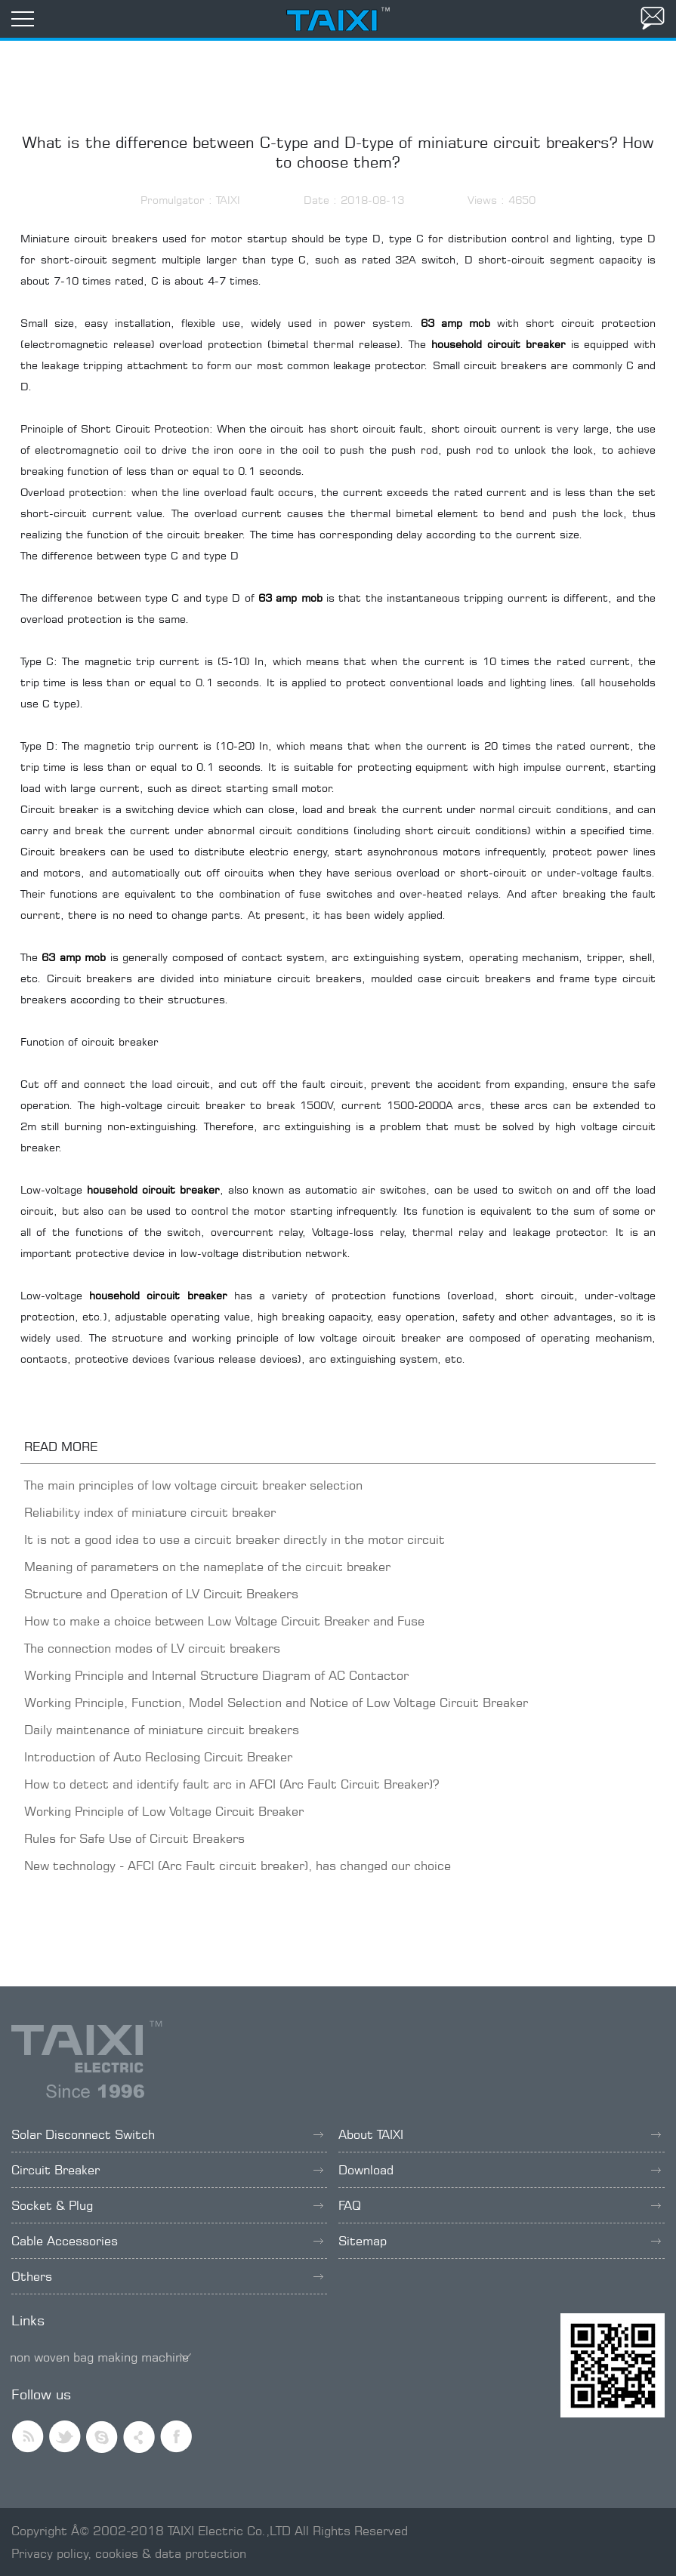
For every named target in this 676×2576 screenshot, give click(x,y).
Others (167, 2276)
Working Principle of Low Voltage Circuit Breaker (164, 1811)
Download (500, 2169)
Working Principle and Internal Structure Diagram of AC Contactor (216, 1675)
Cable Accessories (167, 2240)
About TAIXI (500, 2134)
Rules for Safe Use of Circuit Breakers (134, 1838)
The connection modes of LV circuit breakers (152, 1648)
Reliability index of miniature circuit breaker (150, 1512)
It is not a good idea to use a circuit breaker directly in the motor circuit (234, 1539)
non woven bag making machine (99, 2357)
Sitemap (500, 2240)
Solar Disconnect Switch (167, 2134)
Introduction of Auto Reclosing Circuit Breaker (158, 1756)
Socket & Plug (167, 2205)
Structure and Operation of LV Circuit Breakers (161, 1593)
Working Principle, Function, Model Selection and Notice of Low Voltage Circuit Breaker (276, 1702)
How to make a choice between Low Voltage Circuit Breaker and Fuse (224, 1620)
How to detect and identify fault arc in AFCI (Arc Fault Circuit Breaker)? (231, 1784)
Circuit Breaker (167, 2169)
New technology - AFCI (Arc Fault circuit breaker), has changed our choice (237, 1865)
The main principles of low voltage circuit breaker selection (193, 1485)
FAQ (500, 2205)
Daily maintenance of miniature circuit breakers (161, 1729)
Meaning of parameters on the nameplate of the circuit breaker (207, 1566)
